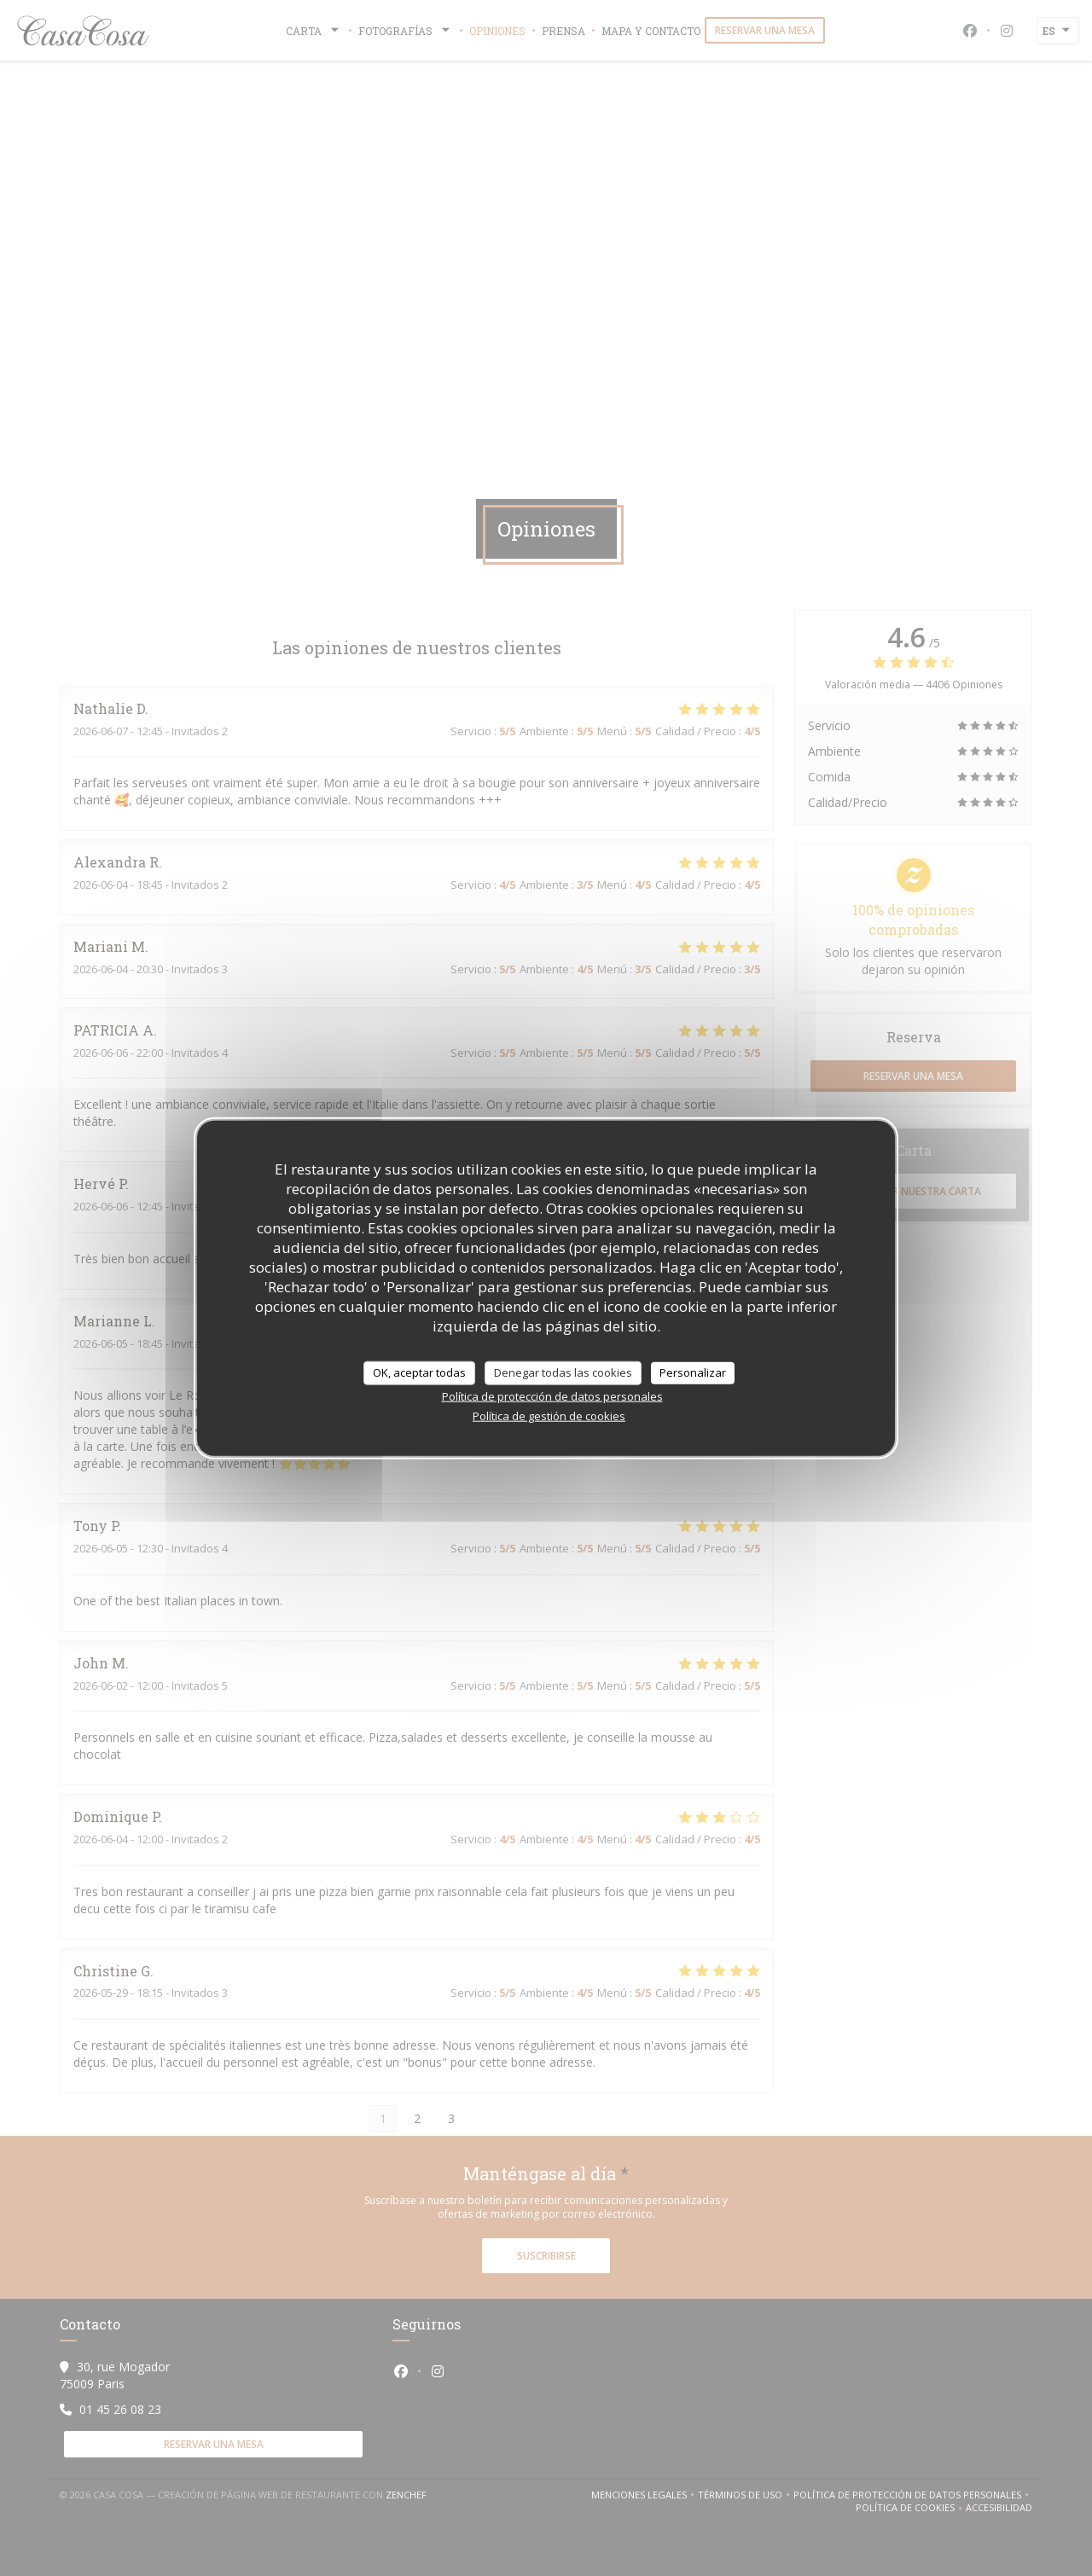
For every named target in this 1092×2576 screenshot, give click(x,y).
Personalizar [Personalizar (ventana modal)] (692, 1372)
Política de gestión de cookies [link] (549, 1415)
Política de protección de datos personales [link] (552, 1395)
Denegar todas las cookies (563, 1372)
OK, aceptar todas (419, 1372)
